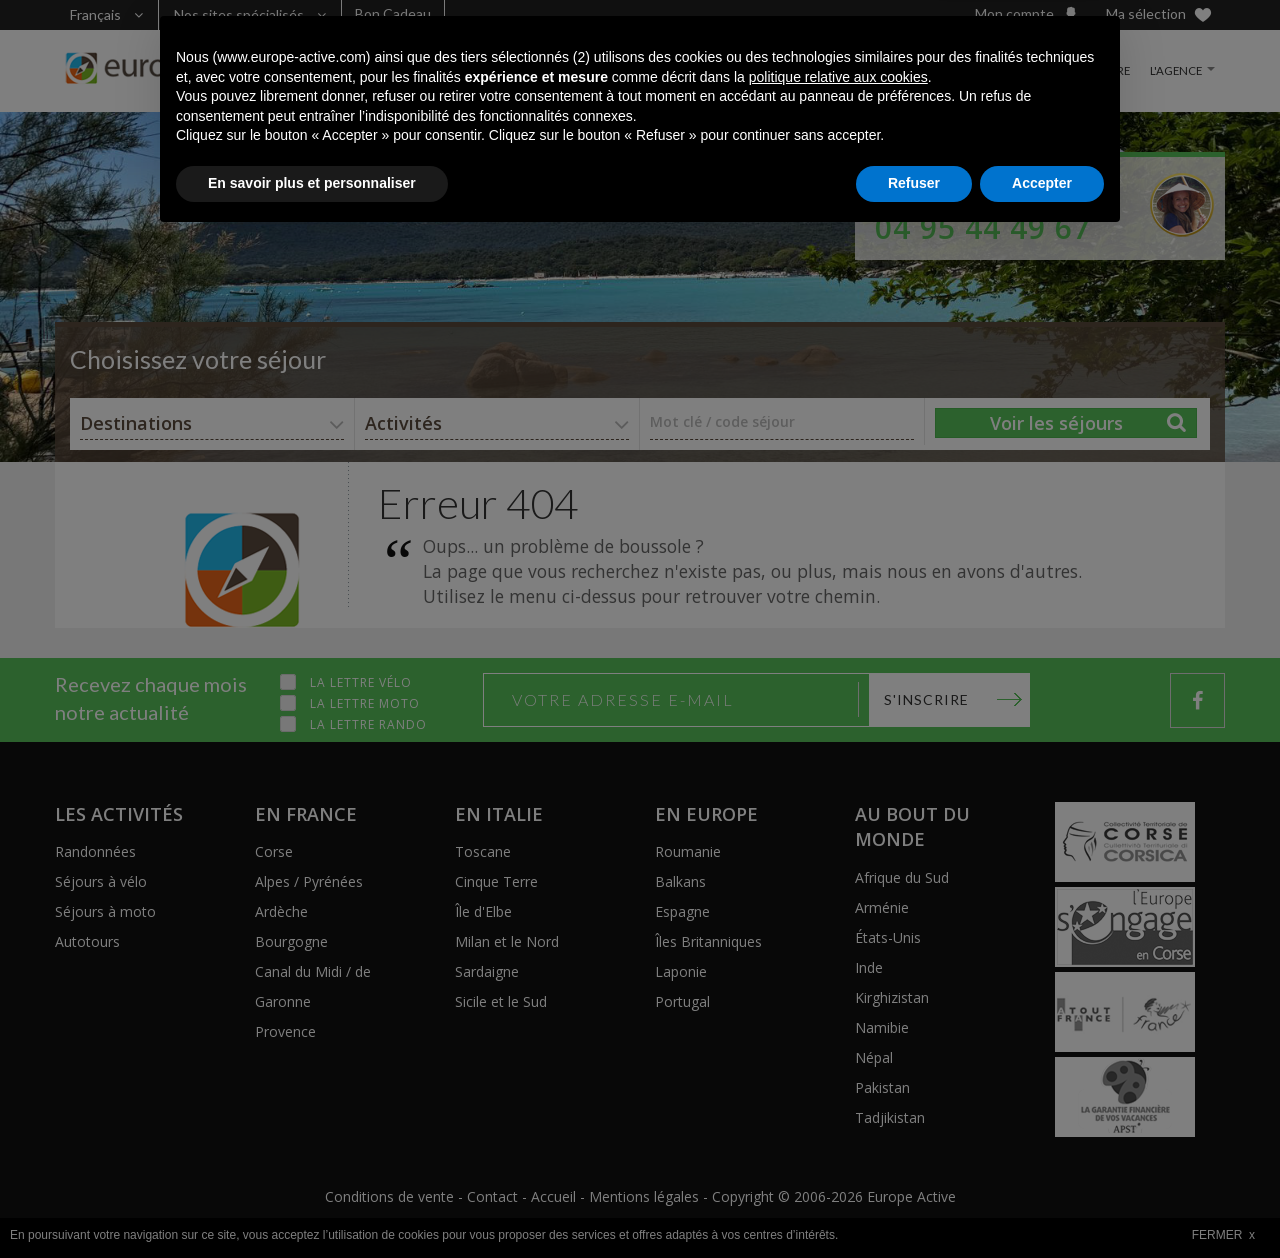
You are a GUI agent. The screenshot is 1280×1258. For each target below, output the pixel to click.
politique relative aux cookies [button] (838, 1097)
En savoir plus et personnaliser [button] (312, 1203)
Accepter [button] (1042, 1203)
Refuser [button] (914, 1203)
